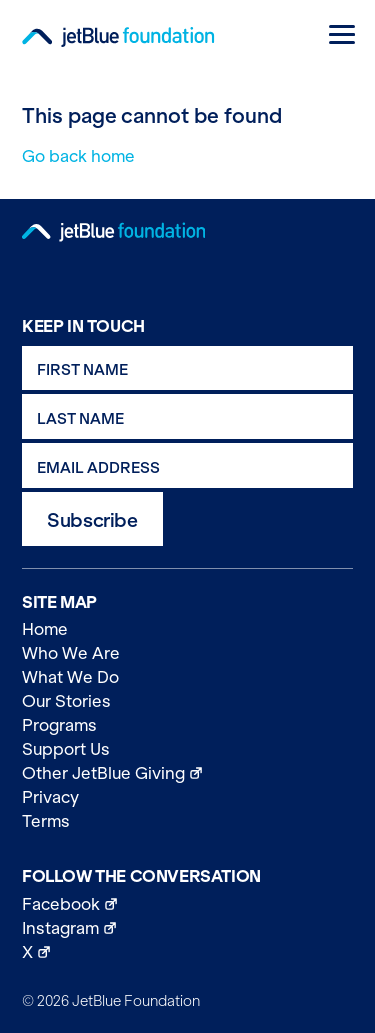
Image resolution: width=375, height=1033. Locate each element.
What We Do (70, 677)
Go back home (78, 156)
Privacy (50, 797)
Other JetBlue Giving (187, 772)
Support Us (66, 749)
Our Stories (66, 701)
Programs (59, 725)
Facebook (187, 903)
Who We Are (71, 653)
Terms (46, 821)
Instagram (187, 927)
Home (45, 629)
